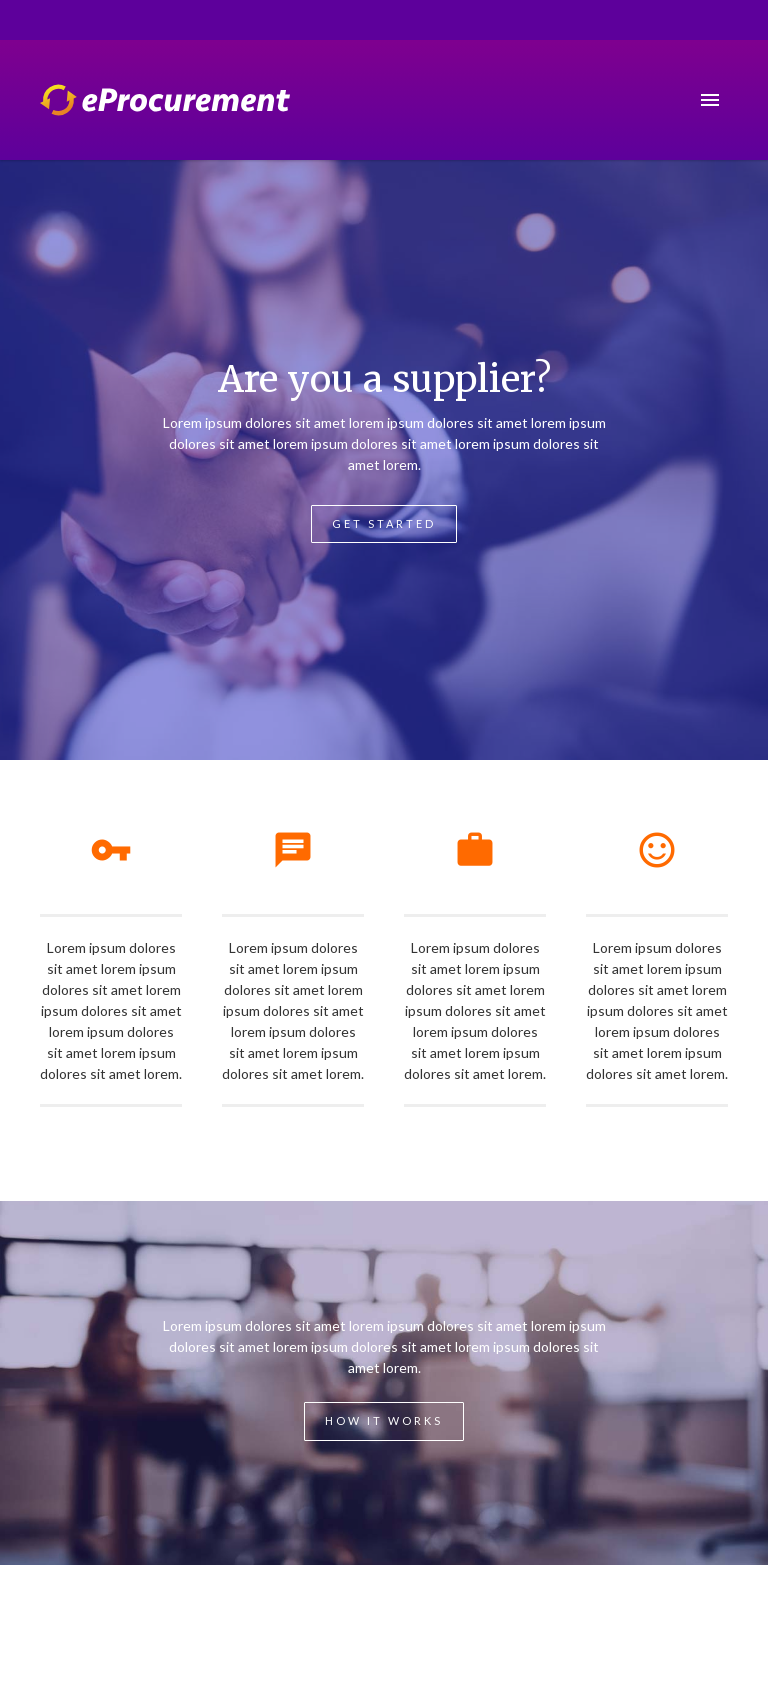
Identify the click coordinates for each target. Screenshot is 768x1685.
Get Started (384, 523)
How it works (384, 1420)
